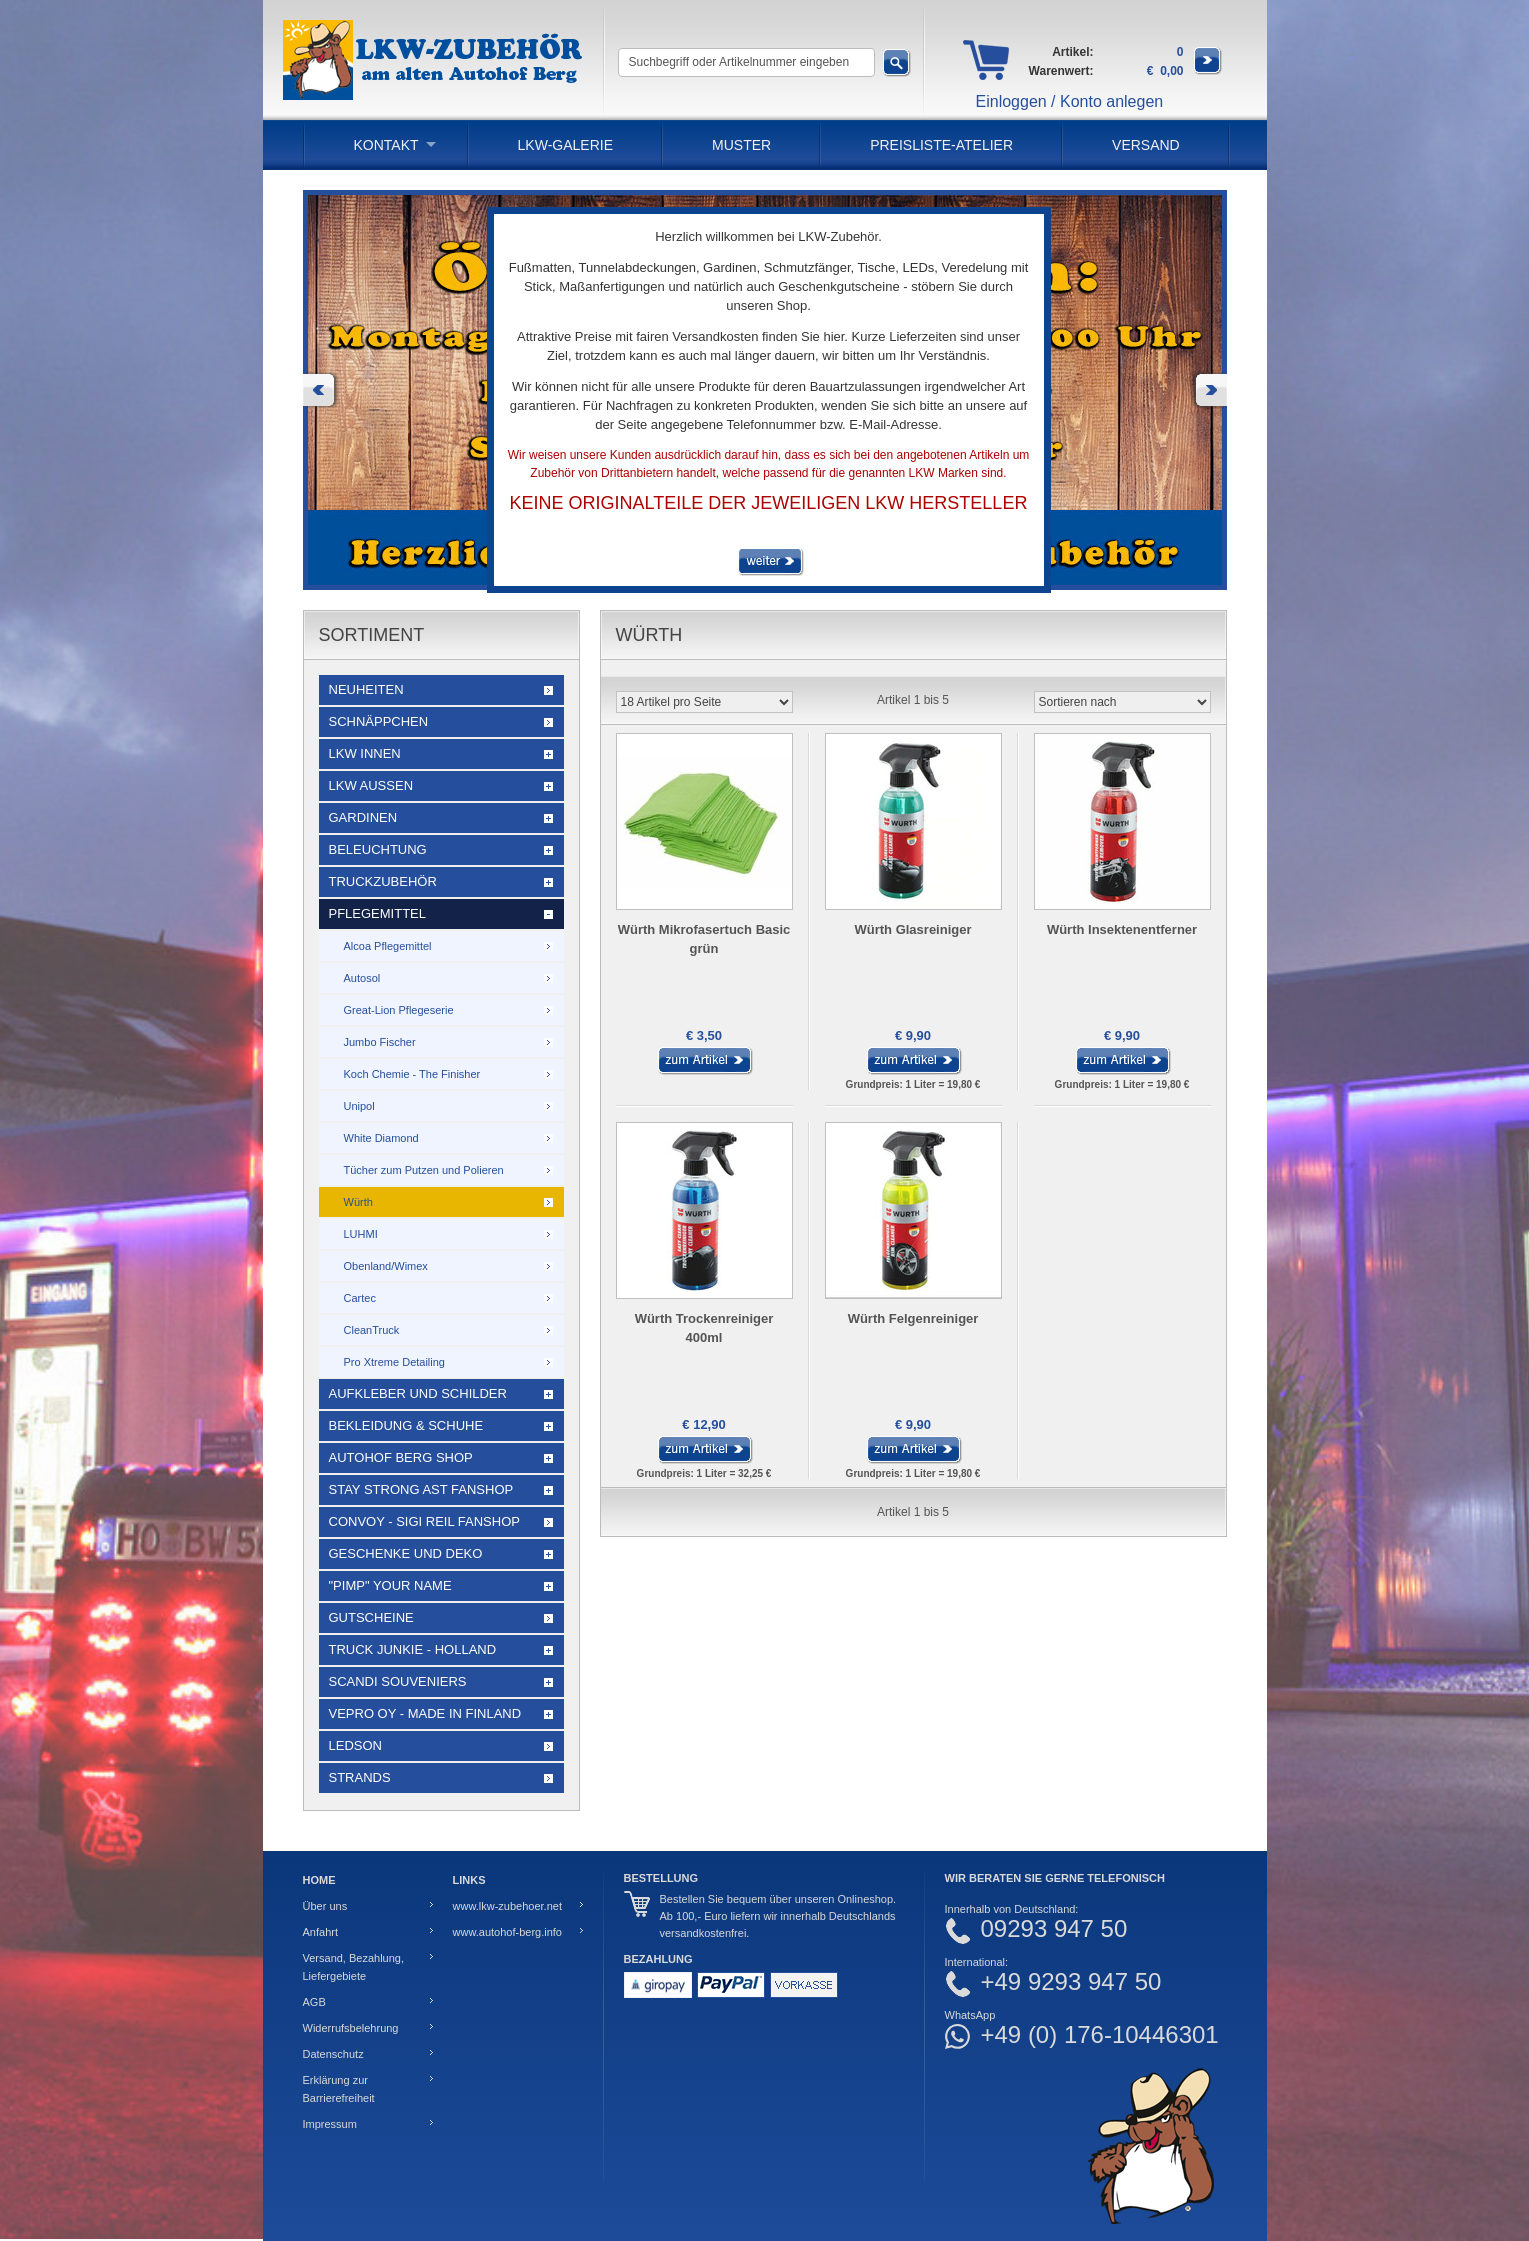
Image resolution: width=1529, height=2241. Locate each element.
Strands (360, 1777)
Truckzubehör (383, 881)
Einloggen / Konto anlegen (1070, 101)
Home (319, 1880)
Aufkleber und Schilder (418, 1393)
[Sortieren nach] (1122, 702)
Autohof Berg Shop (401, 1457)
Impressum (330, 2124)
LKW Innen (365, 753)
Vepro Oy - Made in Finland (425, 1713)
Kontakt (386, 145)
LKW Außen (371, 785)
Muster (741, 145)
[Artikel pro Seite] (704, 702)
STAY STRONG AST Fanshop (421, 1489)
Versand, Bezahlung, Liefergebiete (354, 1967)
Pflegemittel (378, 913)
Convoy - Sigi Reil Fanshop (424, 1521)
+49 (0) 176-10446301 (1100, 2035)
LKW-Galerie (565, 145)
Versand (1146, 145)
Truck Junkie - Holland (413, 1649)
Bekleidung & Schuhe (406, 1425)
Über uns (325, 1906)
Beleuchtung (378, 849)
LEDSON (355, 1745)
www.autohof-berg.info (507, 1932)
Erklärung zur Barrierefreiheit (339, 2089)
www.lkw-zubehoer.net (507, 1906)
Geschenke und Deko (406, 1553)
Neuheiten (366, 689)
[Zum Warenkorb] (1208, 71)
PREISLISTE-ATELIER (941, 145)
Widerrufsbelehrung (351, 2028)
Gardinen (363, 817)
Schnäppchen (379, 721)
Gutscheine (371, 1617)
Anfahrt (320, 1932)
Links (469, 1880)
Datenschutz (333, 2054)
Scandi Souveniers (398, 1681)
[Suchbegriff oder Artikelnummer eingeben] (746, 62)
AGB (314, 2002)
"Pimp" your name (390, 1585)
